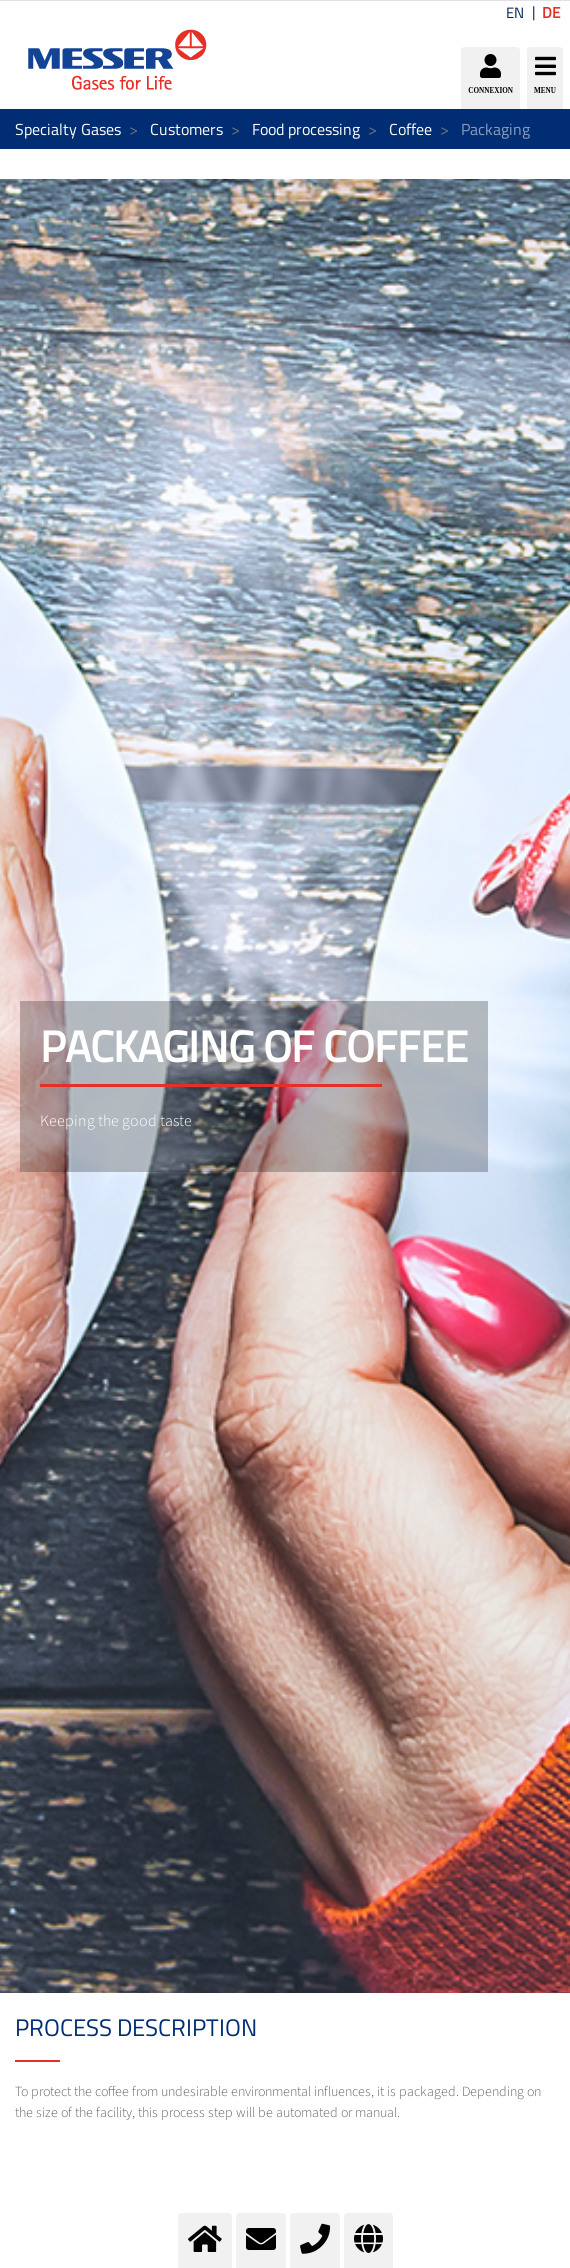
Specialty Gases (68, 129)
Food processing (306, 129)
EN (515, 12)
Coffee (410, 129)
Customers (186, 129)
